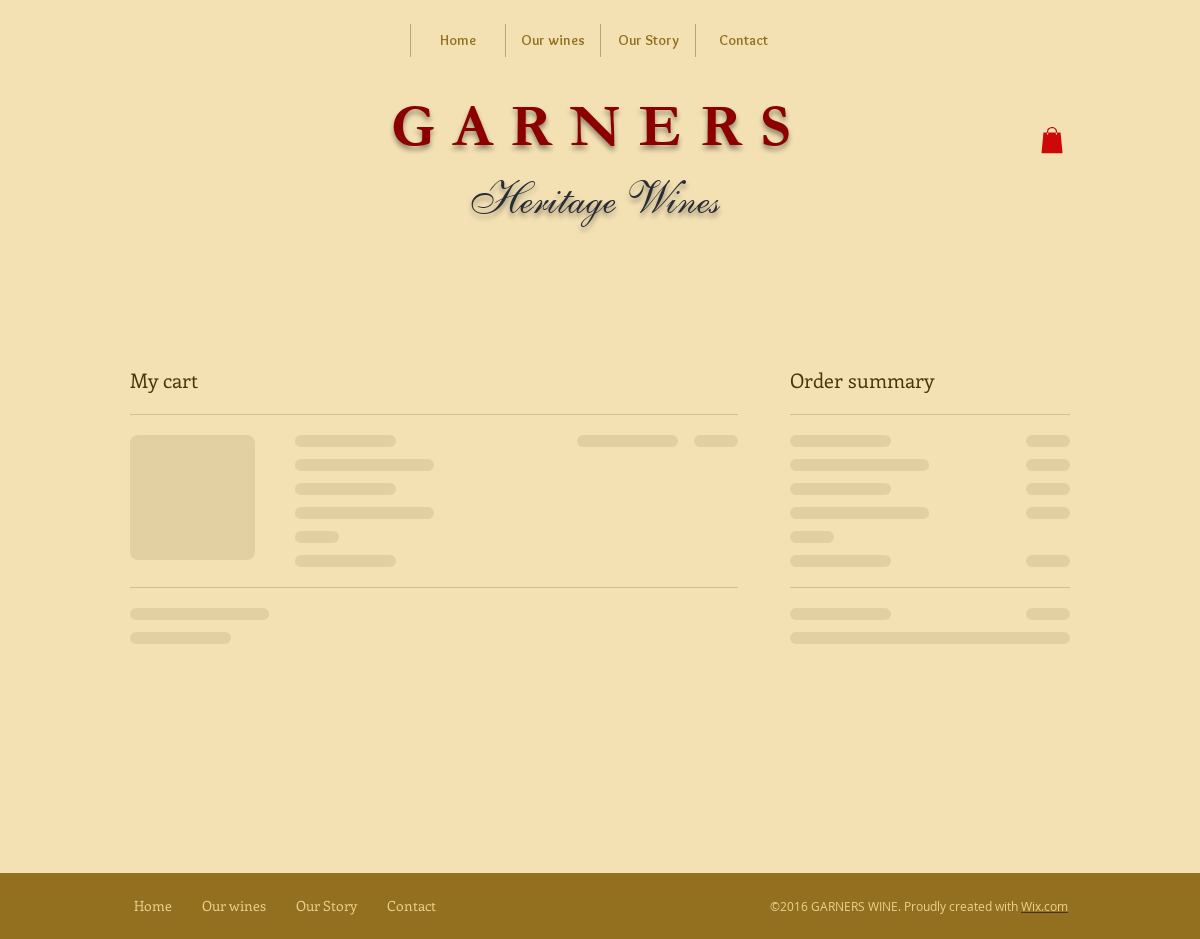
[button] (1052, 140)
